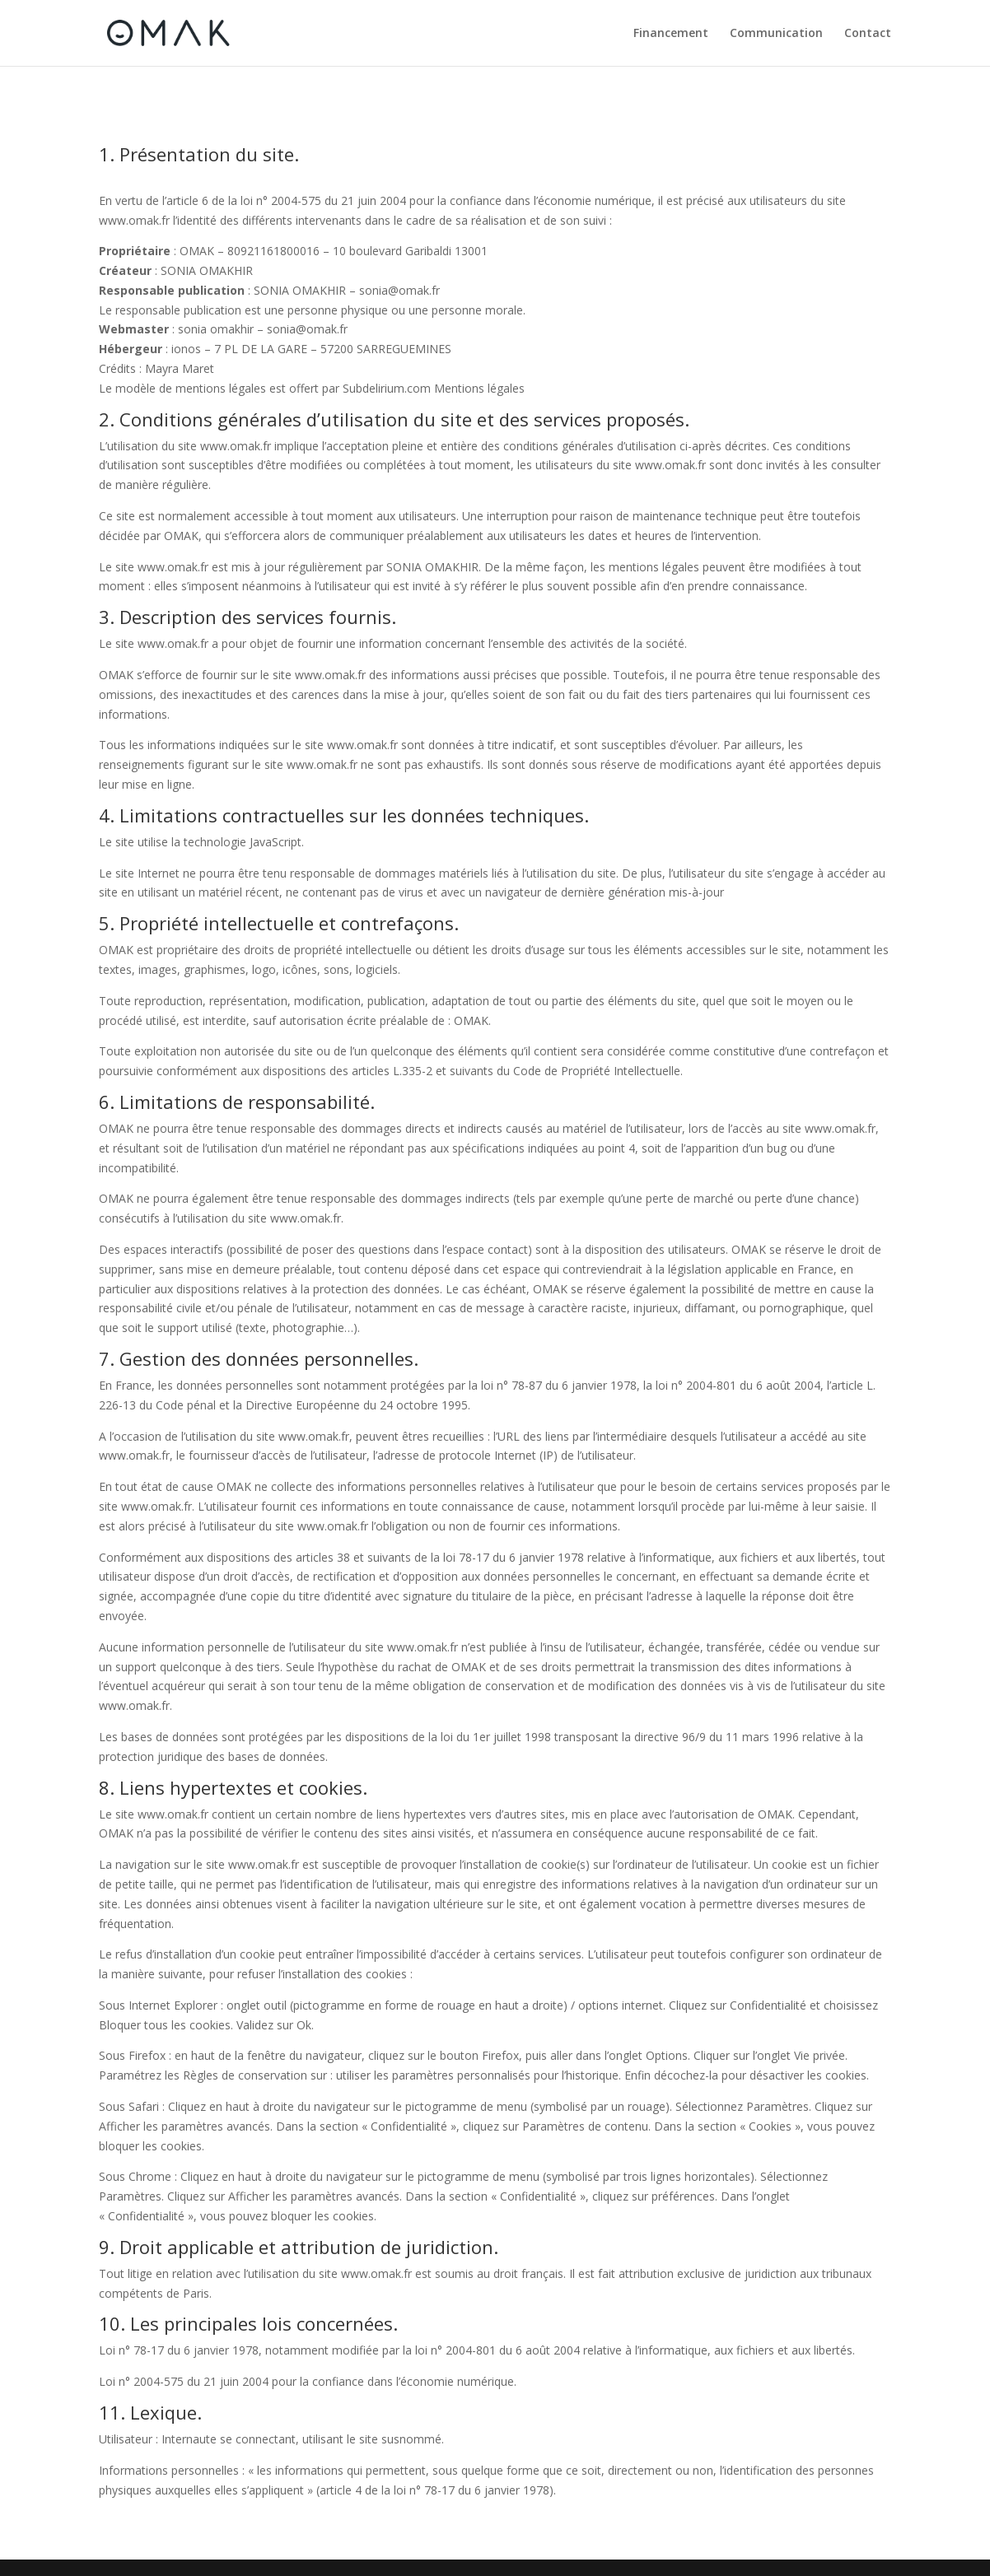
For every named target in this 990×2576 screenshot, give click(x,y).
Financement (670, 33)
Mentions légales (479, 388)
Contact (867, 33)
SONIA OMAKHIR (207, 270)
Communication (776, 33)
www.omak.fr (134, 220)
